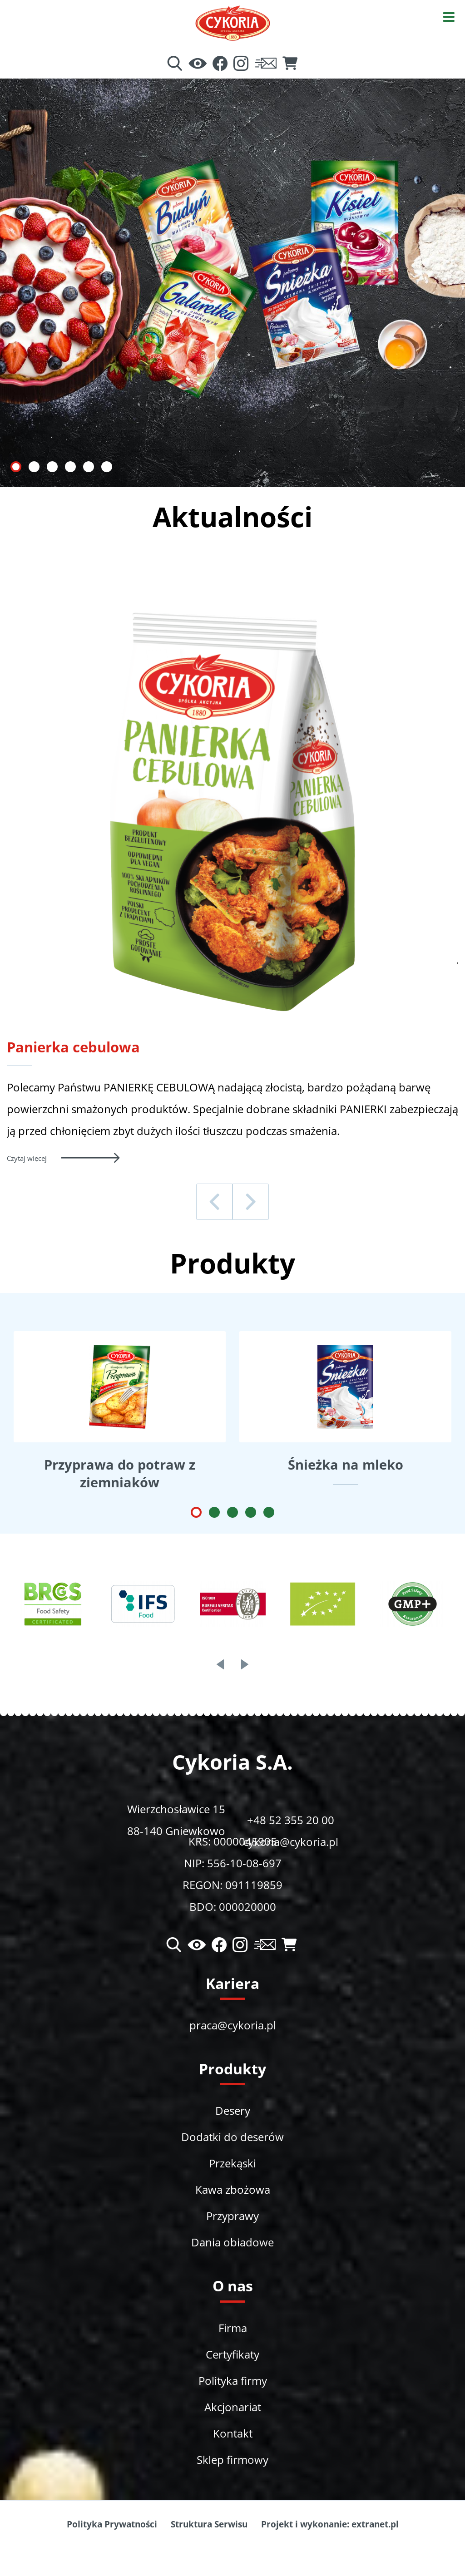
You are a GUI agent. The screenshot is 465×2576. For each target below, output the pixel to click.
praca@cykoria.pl (232, 2025)
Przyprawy (232, 2215)
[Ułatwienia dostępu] (198, 64)
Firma (232, 2327)
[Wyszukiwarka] (175, 64)
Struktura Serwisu (209, 2524)
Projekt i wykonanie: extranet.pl (330, 2524)
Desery (232, 2110)
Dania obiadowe (232, 2242)
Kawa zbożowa (232, 2189)
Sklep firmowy (232, 2459)
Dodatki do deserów (232, 2136)
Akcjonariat (232, 2406)
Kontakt (232, 2433)
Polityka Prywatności (112, 2524)
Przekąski (232, 2163)
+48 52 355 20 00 (290, 1819)
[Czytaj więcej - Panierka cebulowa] (232, 1158)
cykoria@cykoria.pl (290, 1841)
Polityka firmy (232, 2380)
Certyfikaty (232, 2354)
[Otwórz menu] (448, 16)
